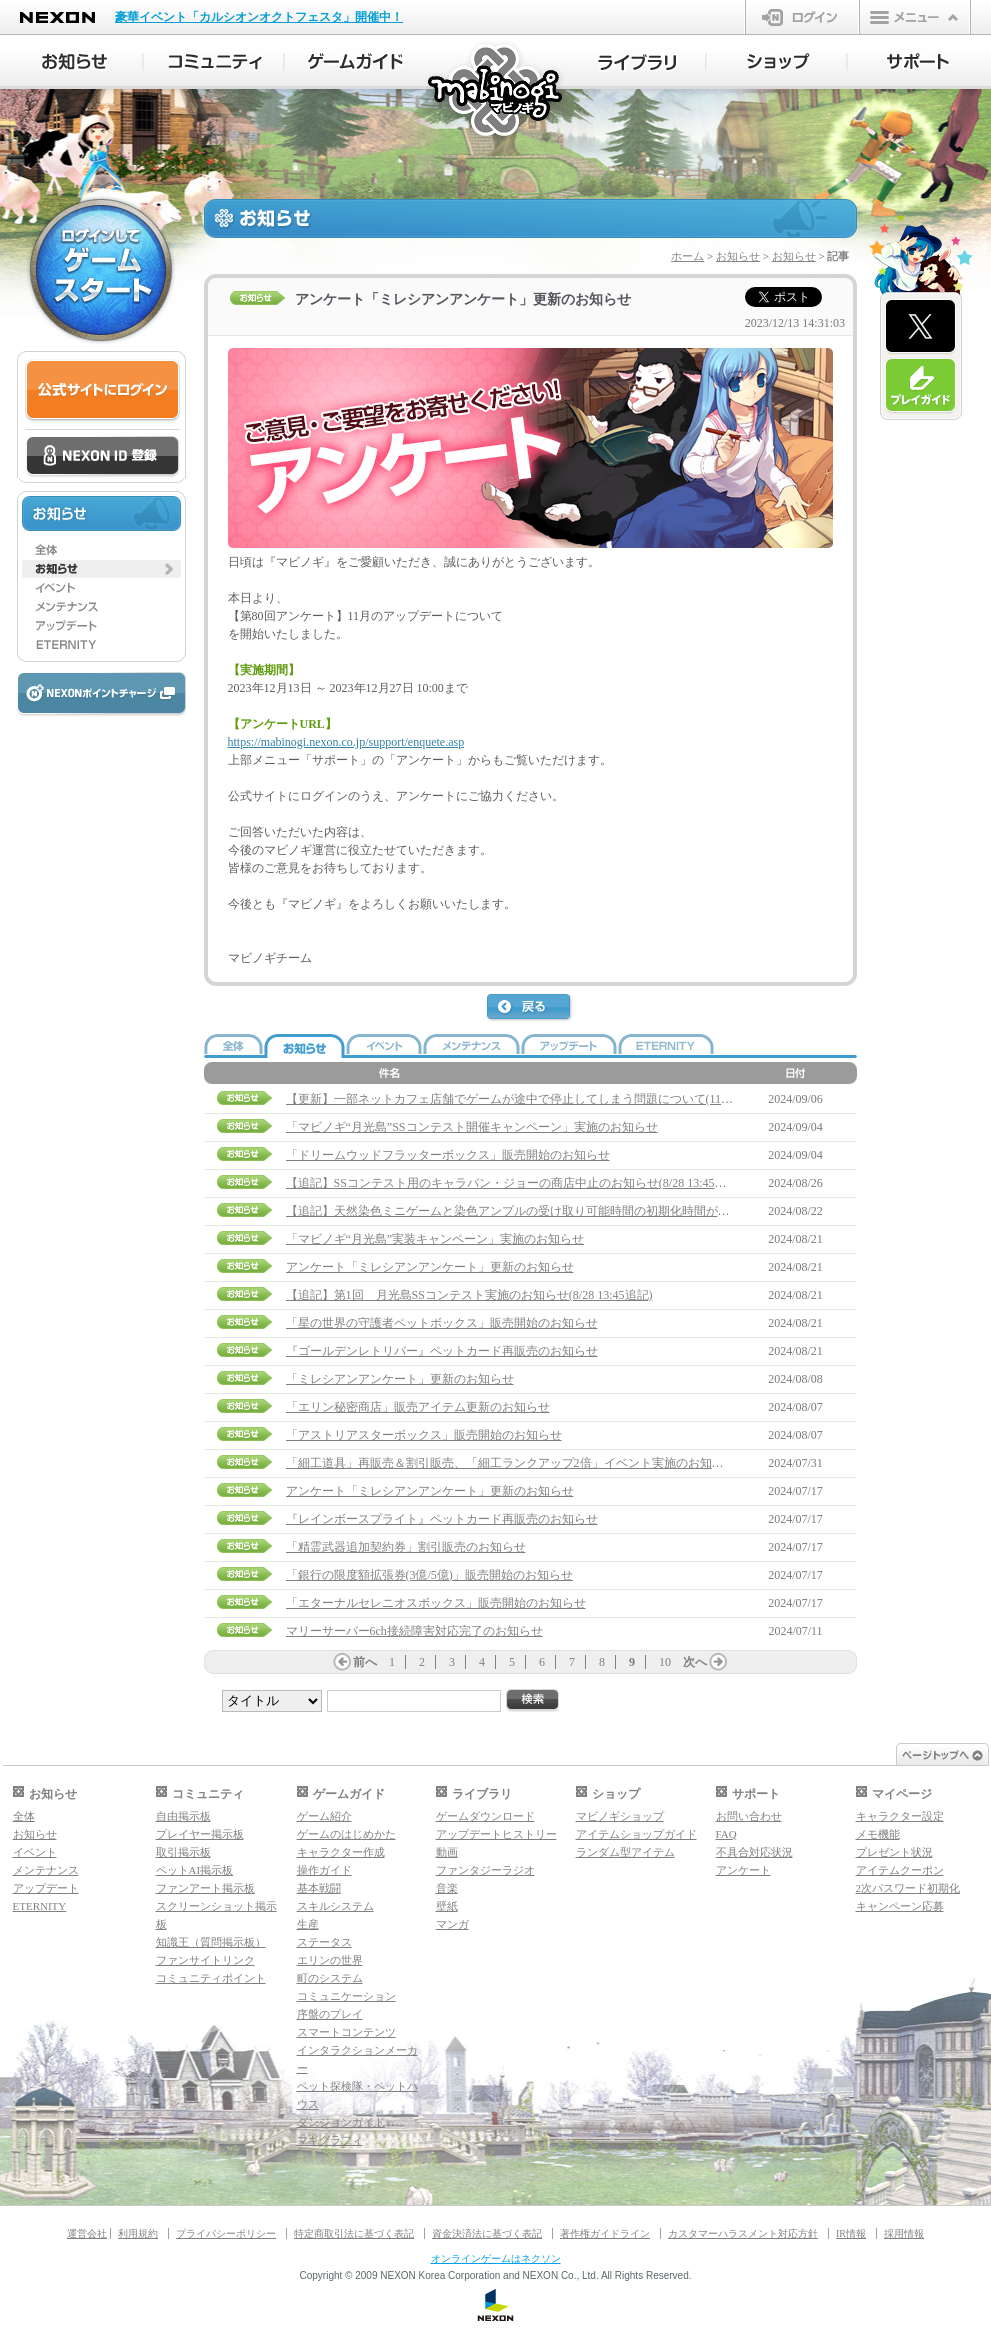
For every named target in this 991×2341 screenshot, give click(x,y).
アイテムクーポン (900, 1870)
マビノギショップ (620, 1816)
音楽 (447, 1888)
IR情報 (851, 2233)
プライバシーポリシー (226, 2233)
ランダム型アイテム (625, 1852)
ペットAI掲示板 (195, 1870)
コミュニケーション (346, 1996)
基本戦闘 (319, 1888)
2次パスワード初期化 (908, 1888)
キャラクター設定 (900, 1816)
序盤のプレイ (330, 2014)
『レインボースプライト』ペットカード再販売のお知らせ (442, 1519)
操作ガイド (324, 1870)
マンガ (452, 1924)
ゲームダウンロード (485, 1816)
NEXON (57, 17)
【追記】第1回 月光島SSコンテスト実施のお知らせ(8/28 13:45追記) (469, 1295)
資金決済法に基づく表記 (487, 2233)
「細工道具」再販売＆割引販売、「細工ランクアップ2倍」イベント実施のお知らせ (511, 1463)
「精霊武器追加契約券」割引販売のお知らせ (406, 1547)
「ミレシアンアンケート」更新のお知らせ (400, 1379)
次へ (695, 1662)
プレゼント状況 (894, 1852)
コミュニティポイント (211, 1978)
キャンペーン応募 (900, 1906)
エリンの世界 (330, 1960)
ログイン (802, 17)
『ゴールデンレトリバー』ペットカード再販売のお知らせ (442, 1351)
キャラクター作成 (341, 1852)
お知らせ (738, 256)
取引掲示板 (183, 1852)
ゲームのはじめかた (346, 1834)
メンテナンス (46, 1870)
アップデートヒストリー (496, 1834)
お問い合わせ (749, 1816)
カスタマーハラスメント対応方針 (743, 2233)
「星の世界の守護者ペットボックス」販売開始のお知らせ (442, 1323)
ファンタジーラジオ (485, 1870)
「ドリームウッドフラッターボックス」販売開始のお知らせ (448, 1155)
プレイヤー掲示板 (200, 1834)
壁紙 (447, 1906)
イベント (35, 1852)
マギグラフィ (330, 2140)
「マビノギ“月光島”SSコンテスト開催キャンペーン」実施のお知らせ (472, 1127)
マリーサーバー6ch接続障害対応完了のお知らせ (414, 1631)
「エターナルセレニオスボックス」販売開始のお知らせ (436, 1603)
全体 (24, 1816)
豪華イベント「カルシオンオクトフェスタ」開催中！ (259, 17)
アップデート (46, 1888)
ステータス (324, 1942)
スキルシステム (335, 1906)
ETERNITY (40, 1906)
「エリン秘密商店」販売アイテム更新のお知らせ (418, 1407)
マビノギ (496, 91)
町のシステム (330, 1978)
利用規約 (138, 2233)
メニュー (915, 17)
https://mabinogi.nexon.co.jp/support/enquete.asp (346, 742)
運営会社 (87, 2233)
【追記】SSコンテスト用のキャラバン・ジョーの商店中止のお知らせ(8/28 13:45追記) (514, 1183)
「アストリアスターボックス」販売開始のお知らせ (424, 1435)
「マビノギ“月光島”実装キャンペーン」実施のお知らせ (435, 1239)
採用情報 (904, 2233)
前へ (365, 1662)
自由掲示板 (183, 1816)
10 (665, 1662)
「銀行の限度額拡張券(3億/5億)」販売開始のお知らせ (429, 1575)
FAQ (726, 1834)
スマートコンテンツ (346, 2032)
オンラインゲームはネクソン (496, 2258)
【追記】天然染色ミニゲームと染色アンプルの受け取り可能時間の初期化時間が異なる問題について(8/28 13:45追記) (598, 1211)
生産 (308, 1924)
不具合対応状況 (754, 1852)
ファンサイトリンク (205, 1960)
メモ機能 (878, 1834)
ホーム (687, 256)
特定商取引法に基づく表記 (354, 2233)
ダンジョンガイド (341, 2122)
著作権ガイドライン (605, 2233)
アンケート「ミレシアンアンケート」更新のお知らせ (430, 1267)
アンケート (743, 1870)
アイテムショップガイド (636, 1834)
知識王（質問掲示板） (211, 1942)
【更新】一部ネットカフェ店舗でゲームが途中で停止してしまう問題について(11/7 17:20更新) (537, 1099)
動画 (447, 1852)
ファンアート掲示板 (205, 1888)
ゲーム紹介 (324, 1816)
